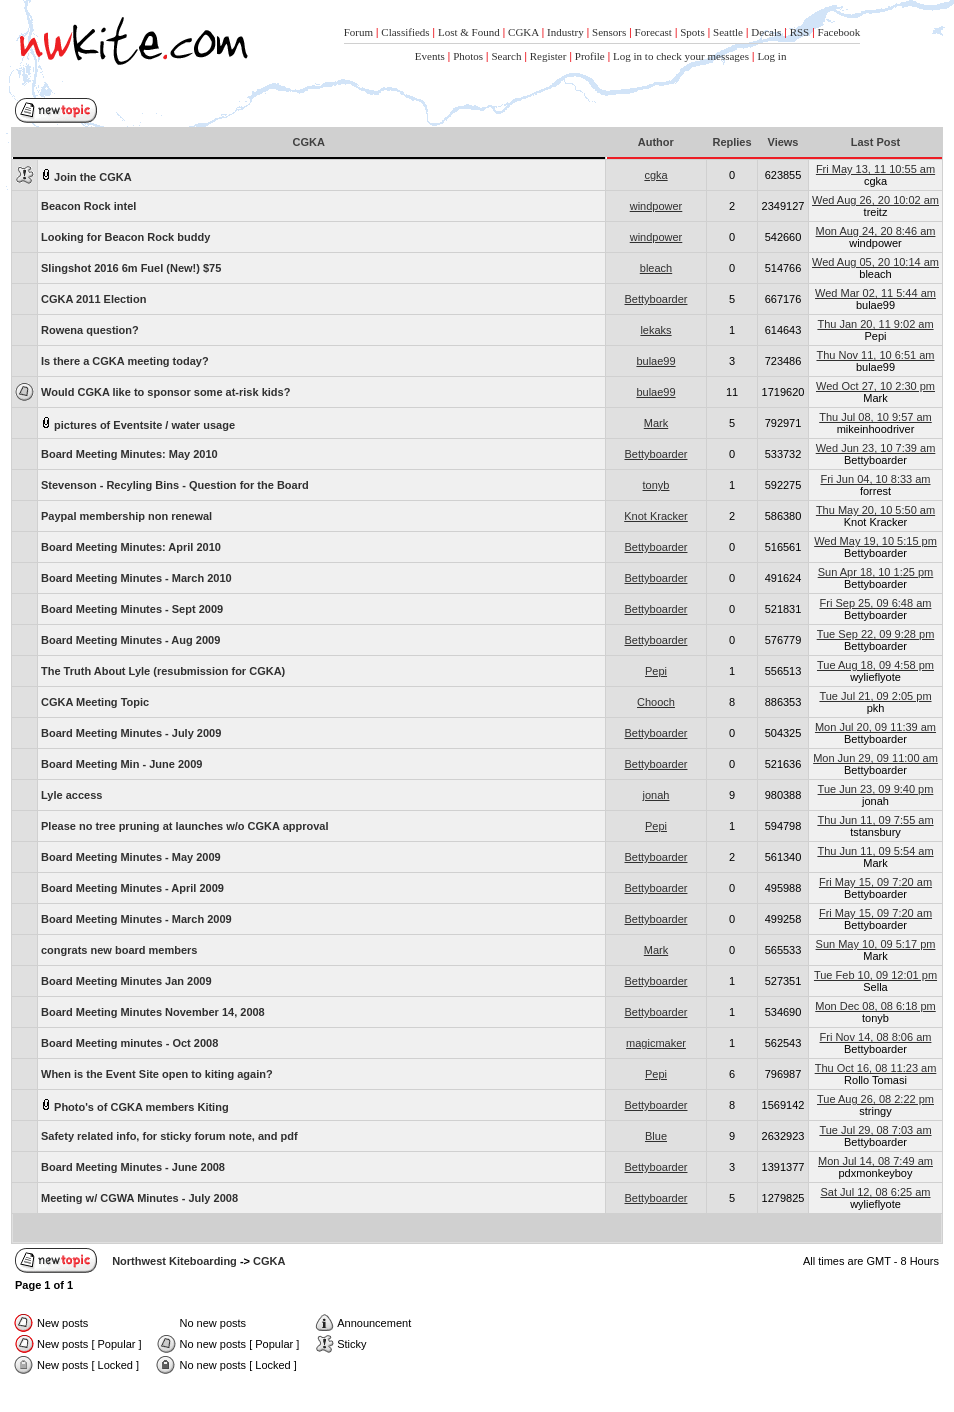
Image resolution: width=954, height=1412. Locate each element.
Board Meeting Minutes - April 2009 (132, 888)
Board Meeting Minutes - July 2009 (131, 733)
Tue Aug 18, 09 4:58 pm (875, 665)
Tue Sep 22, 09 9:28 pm (876, 634)
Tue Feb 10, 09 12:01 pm (875, 975)
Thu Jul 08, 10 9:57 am (875, 417)
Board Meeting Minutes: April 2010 (131, 547)
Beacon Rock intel (88, 206)
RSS (800, 32)
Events (430, 56)
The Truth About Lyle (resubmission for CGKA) (163, 671)
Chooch (656, 702)
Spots (692, 32)
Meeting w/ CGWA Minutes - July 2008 (139, 1198)
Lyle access (71, 795)
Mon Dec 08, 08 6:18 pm (875, 1006)
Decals (766, 32)
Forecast (653, 32)
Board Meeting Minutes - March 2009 (136, 919)
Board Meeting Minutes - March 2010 (136, 578)
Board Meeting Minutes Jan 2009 (126, 981)
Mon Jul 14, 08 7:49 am (875, 1161)
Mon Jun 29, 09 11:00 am (875, 758)
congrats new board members (119, 950)
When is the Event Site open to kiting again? (157, 1074)
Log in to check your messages (681, 56)
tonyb (656, 485)
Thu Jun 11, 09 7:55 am (875, 820)
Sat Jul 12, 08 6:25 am (875, 1192)
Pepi (656, 671)
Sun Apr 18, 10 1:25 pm (876, 572)
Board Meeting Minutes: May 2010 (129, 454)
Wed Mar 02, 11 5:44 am (875, 293)
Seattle (728, 32)
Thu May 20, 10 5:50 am (875, 510)
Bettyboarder (656, 299)
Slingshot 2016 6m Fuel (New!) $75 (131, 268)
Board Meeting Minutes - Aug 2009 (130, 640)
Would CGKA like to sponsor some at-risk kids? (165, 392)
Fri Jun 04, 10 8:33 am (875, 479)
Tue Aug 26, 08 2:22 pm (875, 1099)
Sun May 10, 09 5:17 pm (876, 944)
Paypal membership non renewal (126, 516)
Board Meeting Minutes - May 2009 (131, 857)
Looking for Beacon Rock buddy (125, 237)
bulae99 (655, 361)
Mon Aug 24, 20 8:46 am (876, 231)
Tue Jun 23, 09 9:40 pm (876, 789)
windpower (656, 206)
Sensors (609, 32)
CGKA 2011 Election (93, 299)
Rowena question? (90, 330)
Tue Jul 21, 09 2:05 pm (875, 696)
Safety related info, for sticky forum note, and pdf (169, 1136)
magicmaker (656, 1043)
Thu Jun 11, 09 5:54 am (875, 851)
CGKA (523, 32)
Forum (358, 32)
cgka (655, 175)
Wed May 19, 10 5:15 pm (875, 541)
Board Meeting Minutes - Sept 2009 (132, 609)
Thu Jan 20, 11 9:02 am (875, 324)
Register (548, 56)
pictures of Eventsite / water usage (138, 423)
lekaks (655, 330)
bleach (656, 268)
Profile (590, 56)
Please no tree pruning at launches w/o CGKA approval (185, 826)
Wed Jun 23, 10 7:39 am (876, 448)
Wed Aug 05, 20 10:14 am (875, 262)
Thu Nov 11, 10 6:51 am (875, 355)
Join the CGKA (86, 175)
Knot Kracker (656, 516)
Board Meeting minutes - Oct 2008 (129, 1043)
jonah (656, 795)
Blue (656, 1136)
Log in (771, 56)
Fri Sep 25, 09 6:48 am (876, 603)
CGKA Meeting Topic (95, 702)
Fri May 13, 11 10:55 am (875, 169)
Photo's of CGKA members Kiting (135, 1105)
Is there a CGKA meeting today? (125, 361)
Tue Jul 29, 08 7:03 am (875, 1130)
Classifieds (405, 32)
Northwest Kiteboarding (174, 1261)
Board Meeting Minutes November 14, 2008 (153, 1012)
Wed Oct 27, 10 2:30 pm (875, 386)
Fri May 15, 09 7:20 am (875, 882)
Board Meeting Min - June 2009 (121, 764)
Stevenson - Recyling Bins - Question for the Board (175, 485)
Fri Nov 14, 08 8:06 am (876, 1037)
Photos (468, 56)
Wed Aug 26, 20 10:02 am (875, 200)
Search (506, 56)
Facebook (839, 32)
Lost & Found (469, 32)
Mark (656, 423)
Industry (565, 32)
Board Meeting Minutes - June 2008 (133, 1167)
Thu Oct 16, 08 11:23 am (876, 1068)
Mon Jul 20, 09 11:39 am (875, 727)
